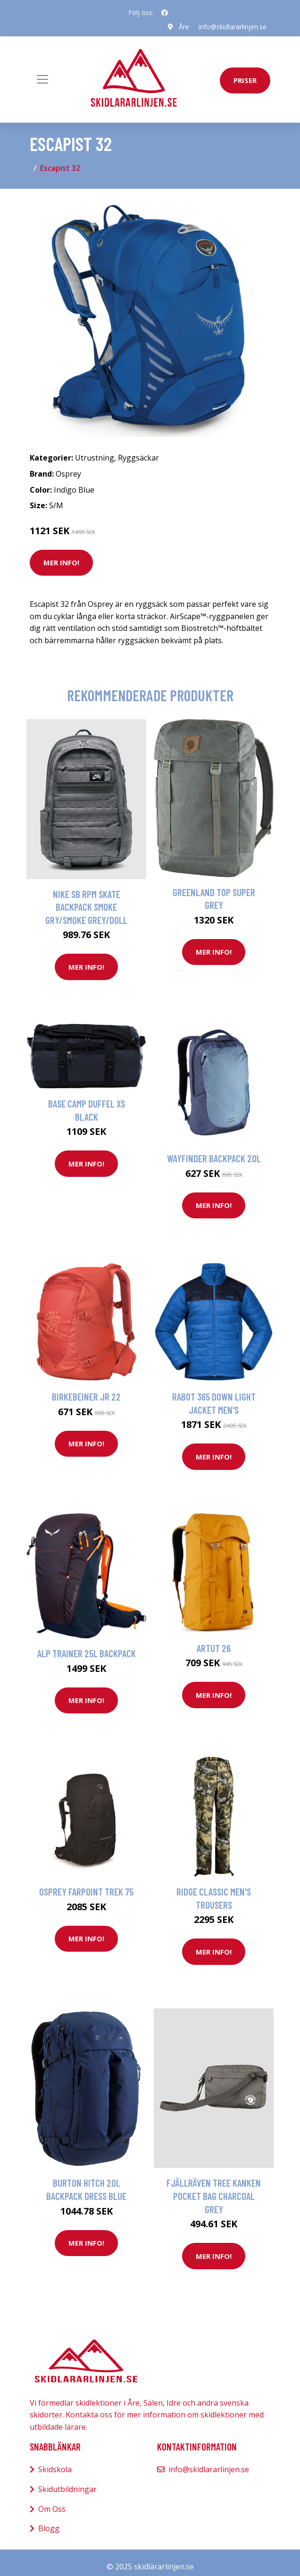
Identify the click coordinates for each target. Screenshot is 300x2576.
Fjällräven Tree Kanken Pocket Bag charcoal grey (214, 2196)
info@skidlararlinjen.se (233, 26)
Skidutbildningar (67, 2489)
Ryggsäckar (138, 458)
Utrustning (94, 458)
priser (245, 80)
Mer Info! (61, 562)
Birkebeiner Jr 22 (86, 1396)
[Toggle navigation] (42, 79)
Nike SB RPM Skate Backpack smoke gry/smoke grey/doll (86, 907)
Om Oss (52, 2509)
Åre (184, 26)
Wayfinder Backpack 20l (214, 1158)
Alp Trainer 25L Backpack (86, 1653)
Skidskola (55, 2469)
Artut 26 (214, 1648)
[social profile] (165, 13)
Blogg (48, 2528)
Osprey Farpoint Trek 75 (86, 1891)
